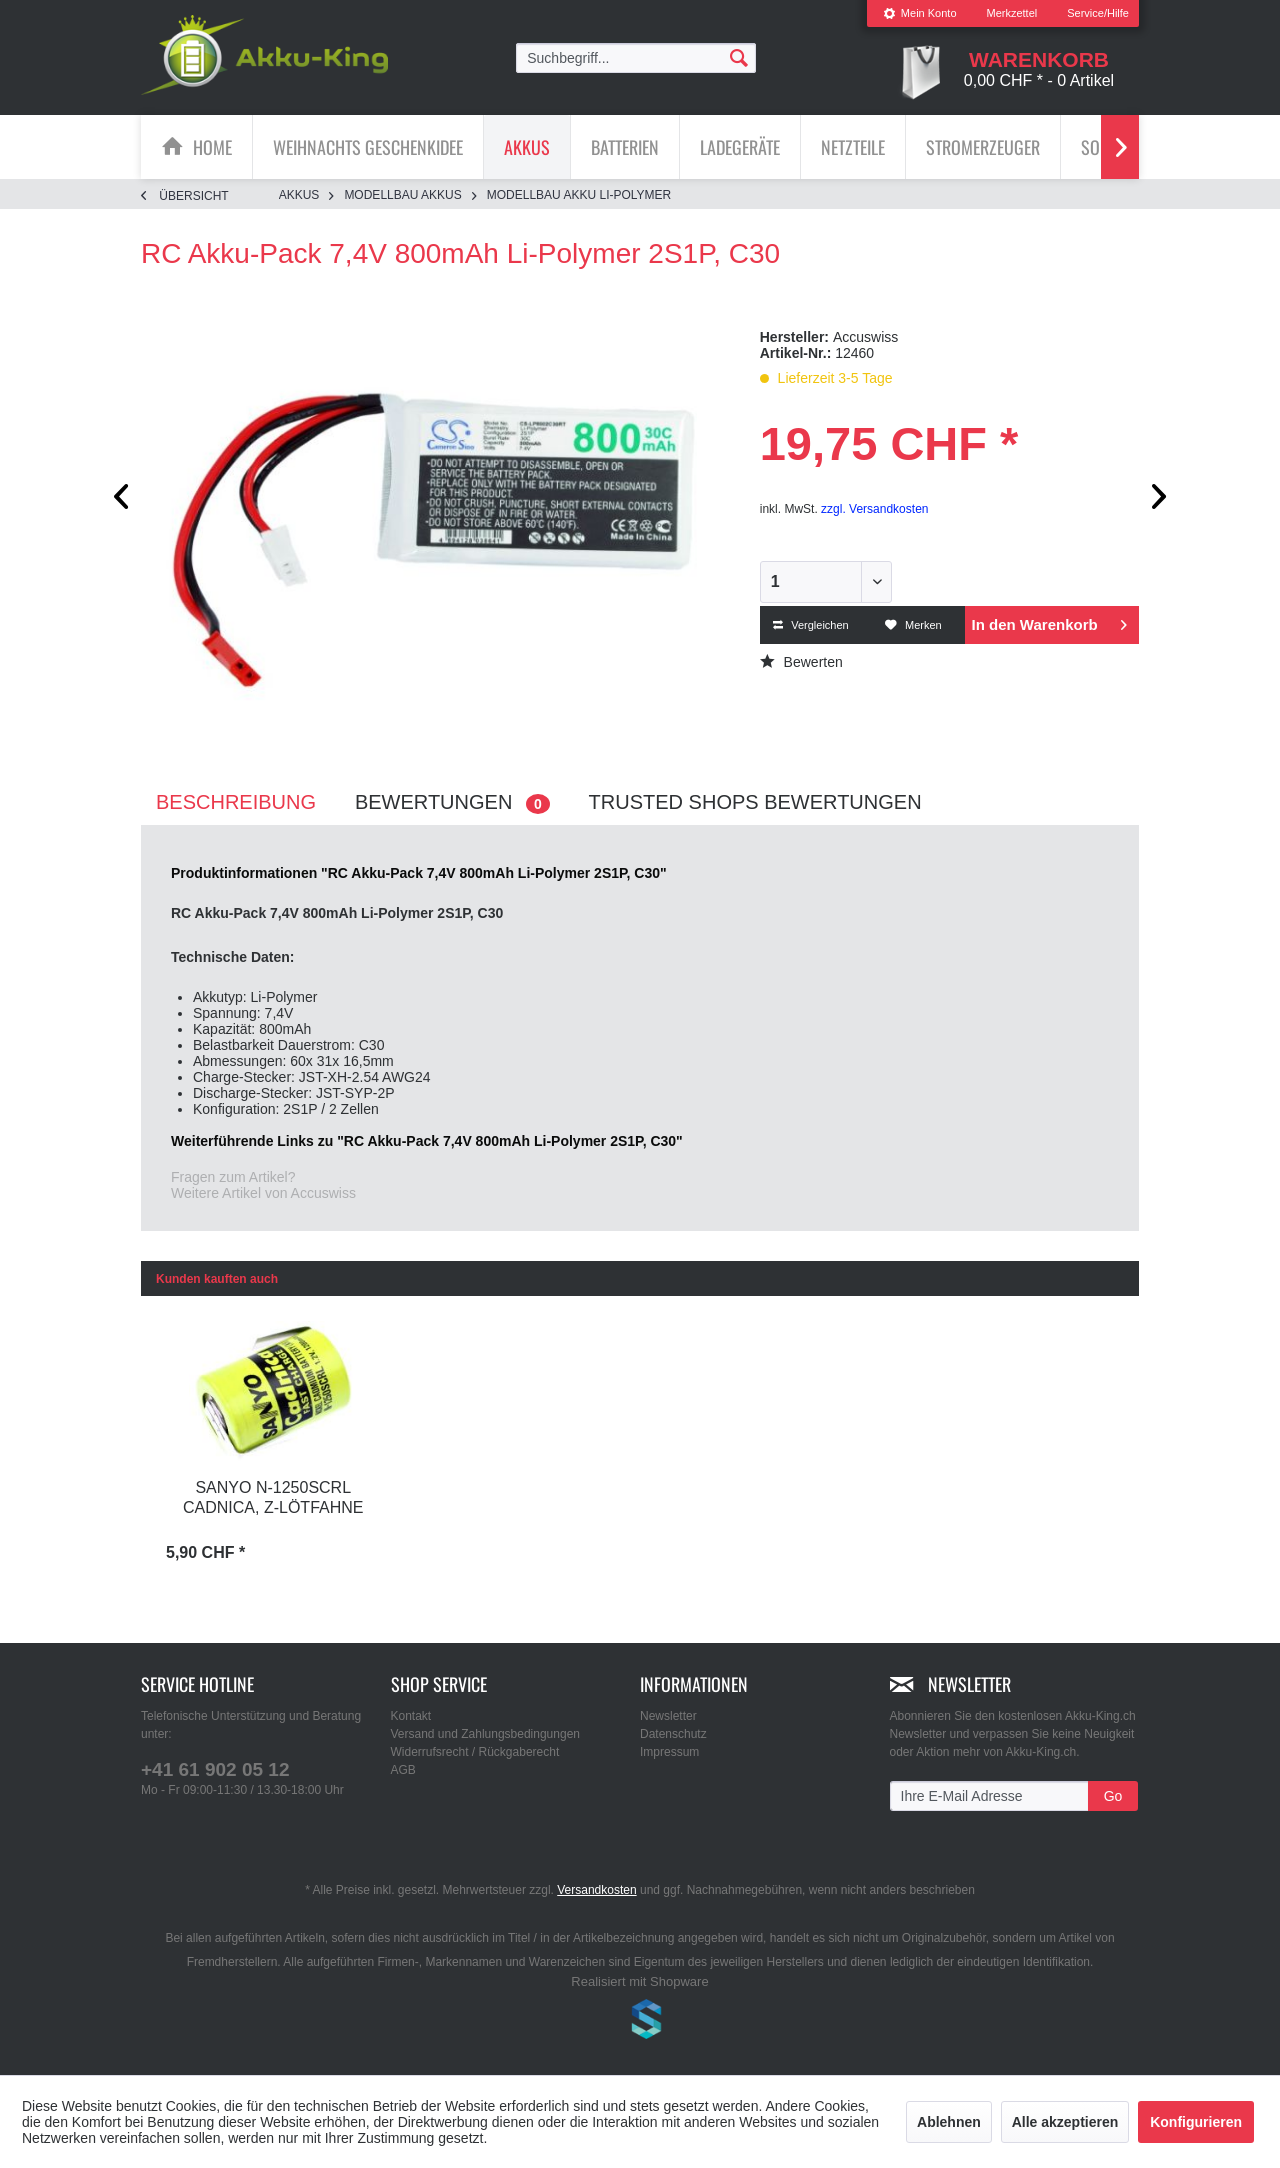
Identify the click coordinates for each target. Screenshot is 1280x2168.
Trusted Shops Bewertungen (755, 802)
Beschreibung (236, 802)
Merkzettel (1012, 13)
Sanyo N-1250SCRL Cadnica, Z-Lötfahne (273, 1497)
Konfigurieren (1196, 2122)
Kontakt (411, 1716)
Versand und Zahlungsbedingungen (486, 1734)
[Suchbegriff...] (636, 58)
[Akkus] (527, 147)
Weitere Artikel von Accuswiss (263, 1193)
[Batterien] (625, 147)
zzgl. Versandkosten (874, 509)
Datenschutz (673, 1734)
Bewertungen (452, 802)
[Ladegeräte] (740, 147)
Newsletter (668, 1716)
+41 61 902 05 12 (215, 1769)
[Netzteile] (853, 147)
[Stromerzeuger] (983, 147)
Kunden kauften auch (217, 1279)
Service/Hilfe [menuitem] (1098, 13)
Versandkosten (596, 1890)
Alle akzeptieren (1065, 2122)
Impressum (669, 1752)
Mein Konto (920, 13)
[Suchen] (739, 57)
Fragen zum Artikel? (233, 1177)
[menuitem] (920, 13)
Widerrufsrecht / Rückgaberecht (475, 1752)
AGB (403, 1770)
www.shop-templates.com (640, 2022)
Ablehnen (949, 2122)
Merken (913, 625)
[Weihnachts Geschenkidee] (368, 147)
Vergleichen (811, 625)
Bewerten (801, 662)
